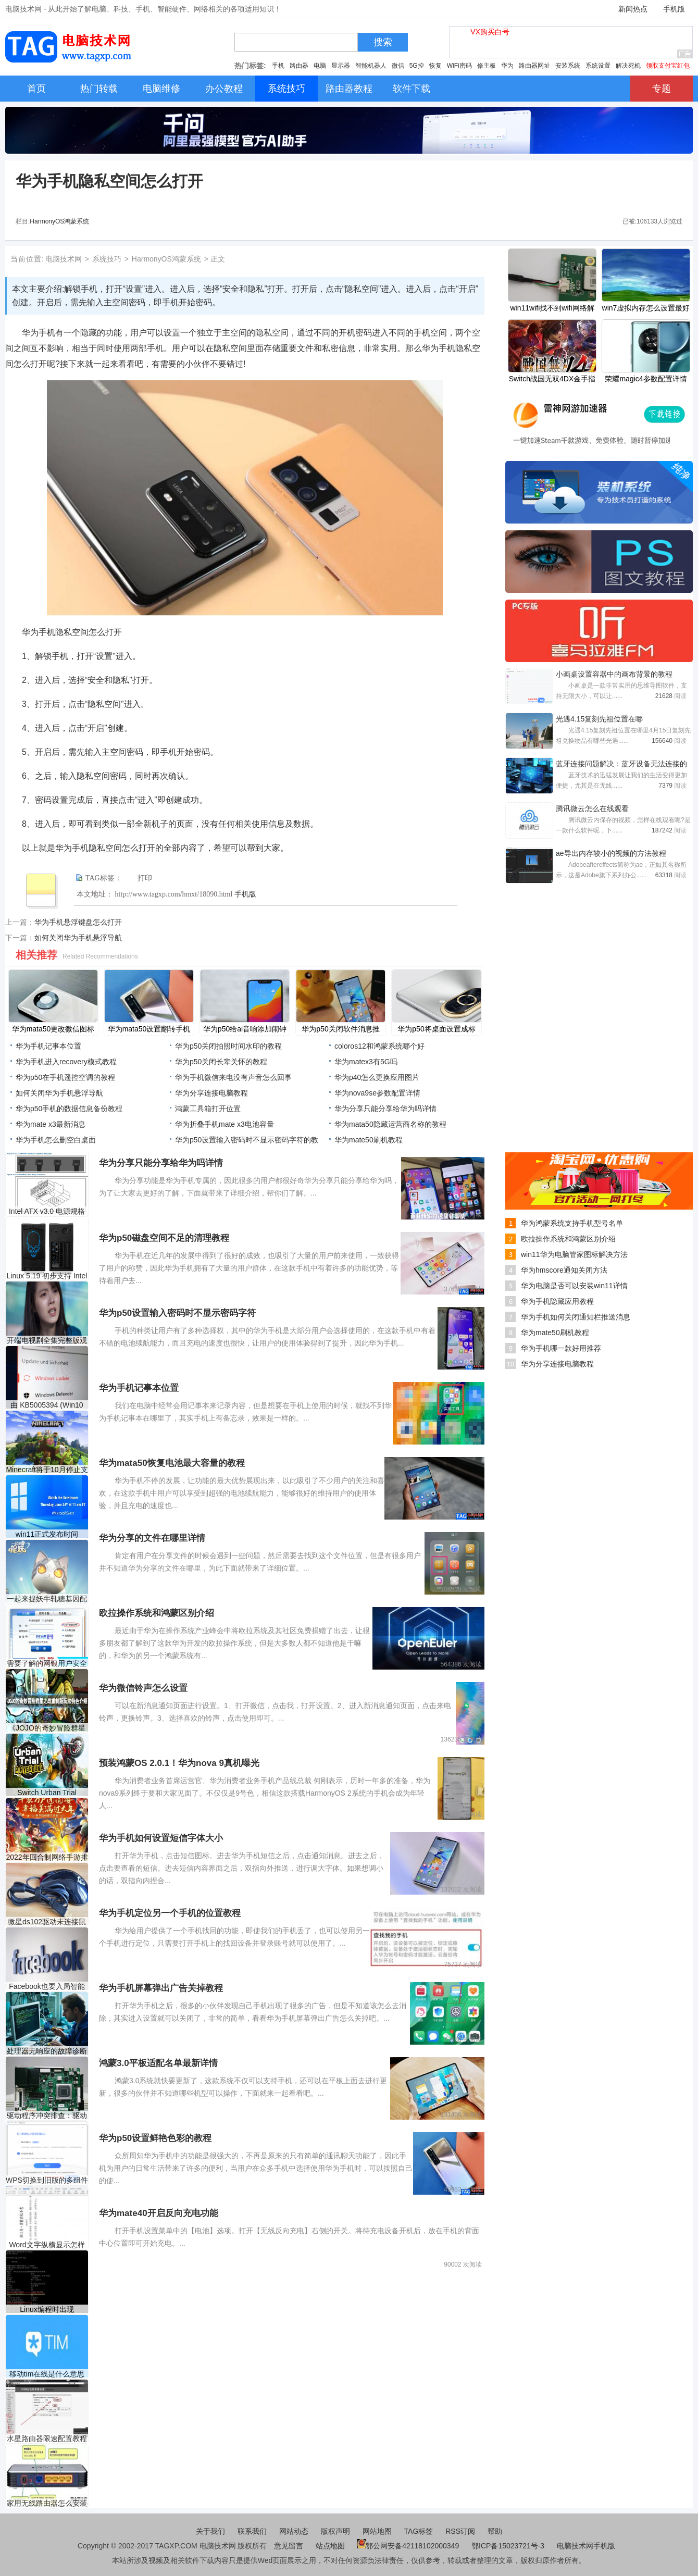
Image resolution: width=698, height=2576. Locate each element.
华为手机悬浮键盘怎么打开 (78, 922)
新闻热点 (632, 9)
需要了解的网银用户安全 (47, 1663)
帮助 (495, 2531)
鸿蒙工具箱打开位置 (208, 1108)
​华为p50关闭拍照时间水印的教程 (228, 1046)
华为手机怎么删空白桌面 (56, 1140)
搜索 (382, 42)
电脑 (320, 65)
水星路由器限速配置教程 (47, 2438)
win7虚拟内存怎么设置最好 (646, 308)
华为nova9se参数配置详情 (377, 1093)
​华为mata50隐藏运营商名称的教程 (390, 1124)
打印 (145, 878)
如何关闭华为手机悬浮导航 (78, 938)
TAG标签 (418, 2531)
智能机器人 (371, 65)
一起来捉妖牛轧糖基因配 (47, 1599)
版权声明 (335, 2531)
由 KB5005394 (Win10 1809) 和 (46, 1405)
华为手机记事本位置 (48, 1046)
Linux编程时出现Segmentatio (46, 2309)
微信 (398, 65)
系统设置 (597, 65)
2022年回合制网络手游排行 (47, 1857)
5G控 (416, 65)
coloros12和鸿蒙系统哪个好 (379, 1046)
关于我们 (210, 2531)
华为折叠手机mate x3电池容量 (224, 1124)
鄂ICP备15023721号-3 (508, 2546)
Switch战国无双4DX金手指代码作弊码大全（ (552, 380)
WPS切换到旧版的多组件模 (47, 2180)
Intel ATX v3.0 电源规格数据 (47, 1211)
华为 (507, 65)
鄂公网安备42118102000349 (408, 2546)
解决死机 (628, 65)
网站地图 (377, 2531)
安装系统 (567, 65)
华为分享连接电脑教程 (211, 1093)
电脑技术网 (63, 259)
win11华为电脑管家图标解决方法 (574, 1254)
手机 (278, 65)
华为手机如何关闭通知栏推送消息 (575, 1317)
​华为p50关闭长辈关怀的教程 (221, 1061)
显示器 (340, 65)
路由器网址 (534, 65)
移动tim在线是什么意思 (47, 2374)
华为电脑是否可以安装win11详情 (574, 1285)
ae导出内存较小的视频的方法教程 (611, 853)
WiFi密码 (459, 65)
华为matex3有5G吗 (365, 1061)
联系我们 (252, 2531)
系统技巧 (106, 259)
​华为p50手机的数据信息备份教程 (69, 1108)
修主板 (486, 65)
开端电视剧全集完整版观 (47, 1340)
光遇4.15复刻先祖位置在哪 (599, 719)
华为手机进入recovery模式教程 (66, 1061)
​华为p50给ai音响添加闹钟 (244, 1029)
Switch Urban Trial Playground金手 (47, 1792)
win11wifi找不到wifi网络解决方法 (552, 309)
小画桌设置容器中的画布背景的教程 (614, 674)
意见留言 (288, 2546)
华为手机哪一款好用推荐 (561, 1348)
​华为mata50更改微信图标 (53, 1029)
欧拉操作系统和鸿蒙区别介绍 (568, 1239)
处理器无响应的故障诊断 (47, 2051)
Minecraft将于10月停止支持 (47, 1469)
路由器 (299, 65)
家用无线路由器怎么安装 (47, 2503)
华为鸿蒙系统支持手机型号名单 (572, 1223)
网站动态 (293, 2531)
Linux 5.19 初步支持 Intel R (47, 1276)
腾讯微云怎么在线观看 (592, 808)
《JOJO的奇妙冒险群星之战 (46, 1728)
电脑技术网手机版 (586, 2546)
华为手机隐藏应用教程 (557, 1301)
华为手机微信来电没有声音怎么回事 (233, 1077)
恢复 (435, 65)
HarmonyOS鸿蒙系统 (59, 221)
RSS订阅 (460, 2531)
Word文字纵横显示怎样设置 (46, 2245)
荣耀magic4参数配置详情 (646, 379)
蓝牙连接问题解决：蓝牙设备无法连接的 (621, 764)
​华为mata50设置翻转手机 (149, 1029)
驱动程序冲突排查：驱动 (47, 2115)
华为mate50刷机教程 (368, 1140)
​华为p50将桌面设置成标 (436, 1029)
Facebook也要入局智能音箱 (46, 1986)
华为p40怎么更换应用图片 (376, 1077)
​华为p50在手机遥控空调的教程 (65, 1077)
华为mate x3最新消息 (50, 1124)
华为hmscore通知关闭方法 (564, 1270)
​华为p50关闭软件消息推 (340, 1029)
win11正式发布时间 (47, 1534)
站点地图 (330, 2546)
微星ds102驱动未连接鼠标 (47, 1922)
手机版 (674, 9)
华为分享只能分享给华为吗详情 (385, 1108)
